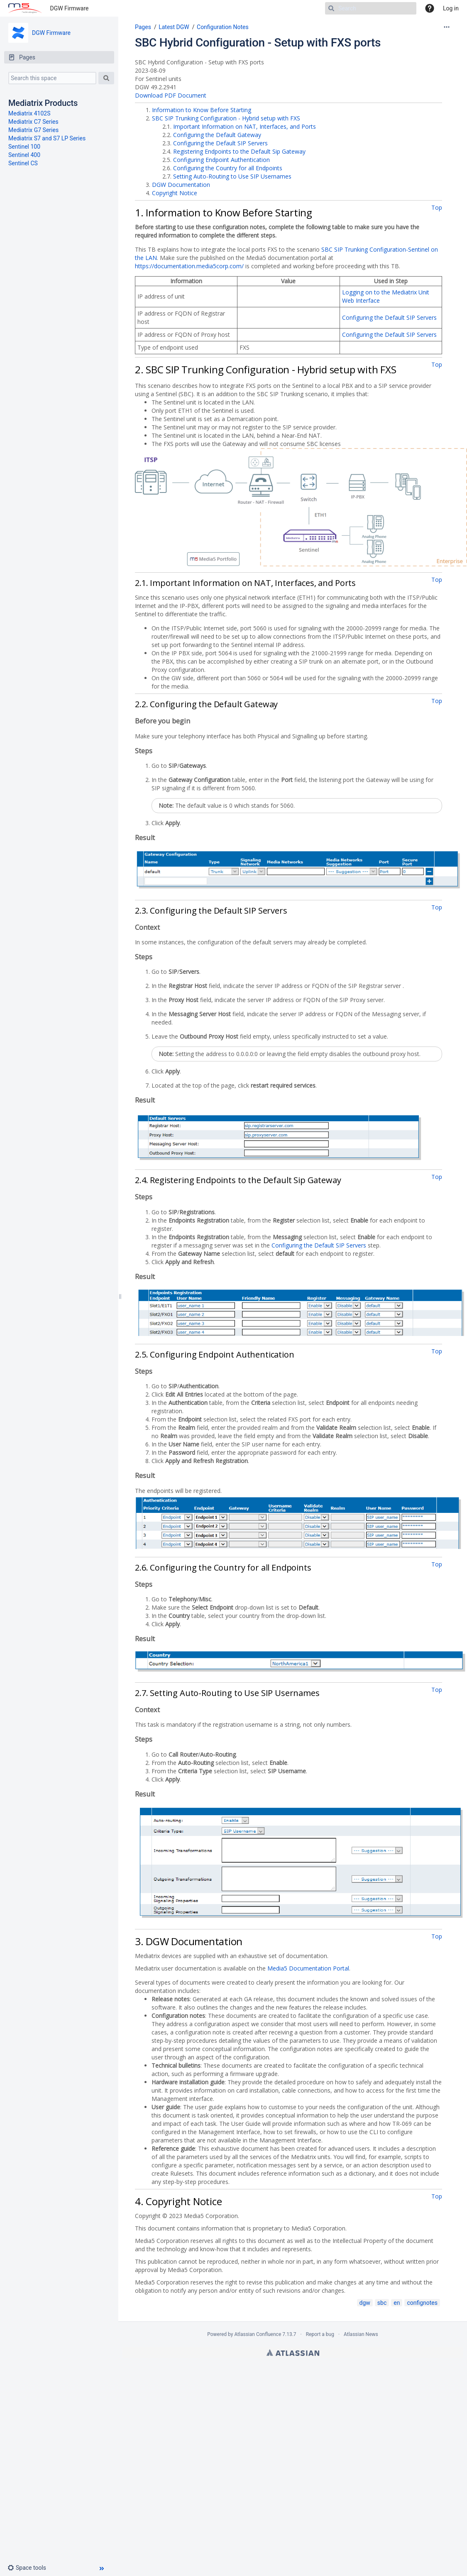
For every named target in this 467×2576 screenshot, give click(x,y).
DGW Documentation (181, 185)
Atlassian (293, 2352)
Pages (143, 27)
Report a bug (320, 2334)
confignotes (422, 2302)
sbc (381, 2302)
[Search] (370, 8)
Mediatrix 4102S (29, 113)
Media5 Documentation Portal (308, 1968)
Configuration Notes (223, 27)
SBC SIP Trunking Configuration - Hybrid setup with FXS (226, 118)
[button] (30, 2567)
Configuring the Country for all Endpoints (227, 168)
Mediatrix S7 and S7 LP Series (47, 138)
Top (436, 207)
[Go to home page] (25, 8)
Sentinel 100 (24, 146)
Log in (451, 8)
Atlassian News (361, 2334)
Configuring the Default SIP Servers (220, 143)
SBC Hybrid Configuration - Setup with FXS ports (258, 42)
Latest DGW (174, 27)
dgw (364, 2302)
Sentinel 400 (24, 155)
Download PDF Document (170, 95)
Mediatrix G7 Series (33, 130)
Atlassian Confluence (257, 2334)
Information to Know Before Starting (201, 110)
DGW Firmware (69, 8)
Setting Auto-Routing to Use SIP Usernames (232, 176)
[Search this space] (52, 78)
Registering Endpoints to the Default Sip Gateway (239, 151)
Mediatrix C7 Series (33, 121)
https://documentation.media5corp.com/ (189, 266)
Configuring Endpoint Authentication (221, 160)
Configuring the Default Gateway (217, 135)
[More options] (447, 27)
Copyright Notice (174, 193)
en (397, 2302)
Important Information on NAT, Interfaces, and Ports (244, 126)
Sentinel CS (23, 163)
